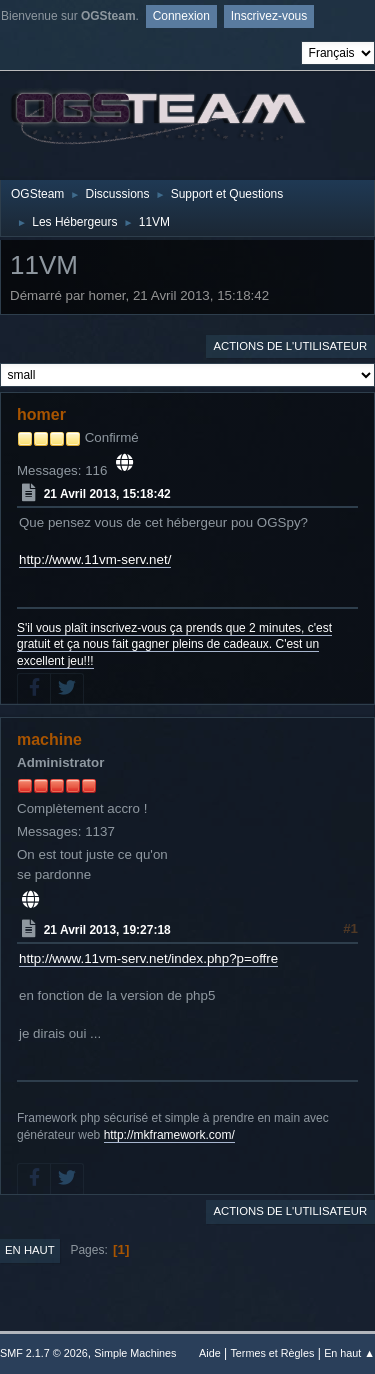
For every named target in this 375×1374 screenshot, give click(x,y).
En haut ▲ (349, 1353)
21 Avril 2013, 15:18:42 (107, 494)
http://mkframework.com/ (169, 1135)
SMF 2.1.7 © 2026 (44, 1353)
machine (49, 739)
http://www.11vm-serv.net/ (95, 559)
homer (41, 414)
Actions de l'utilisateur (290, 346)
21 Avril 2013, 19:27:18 (107, 930)
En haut (30, 1250)
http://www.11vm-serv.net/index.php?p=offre (148, 958)
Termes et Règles (272, 1353)
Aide (210, 1353)
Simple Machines (135, 1353)
